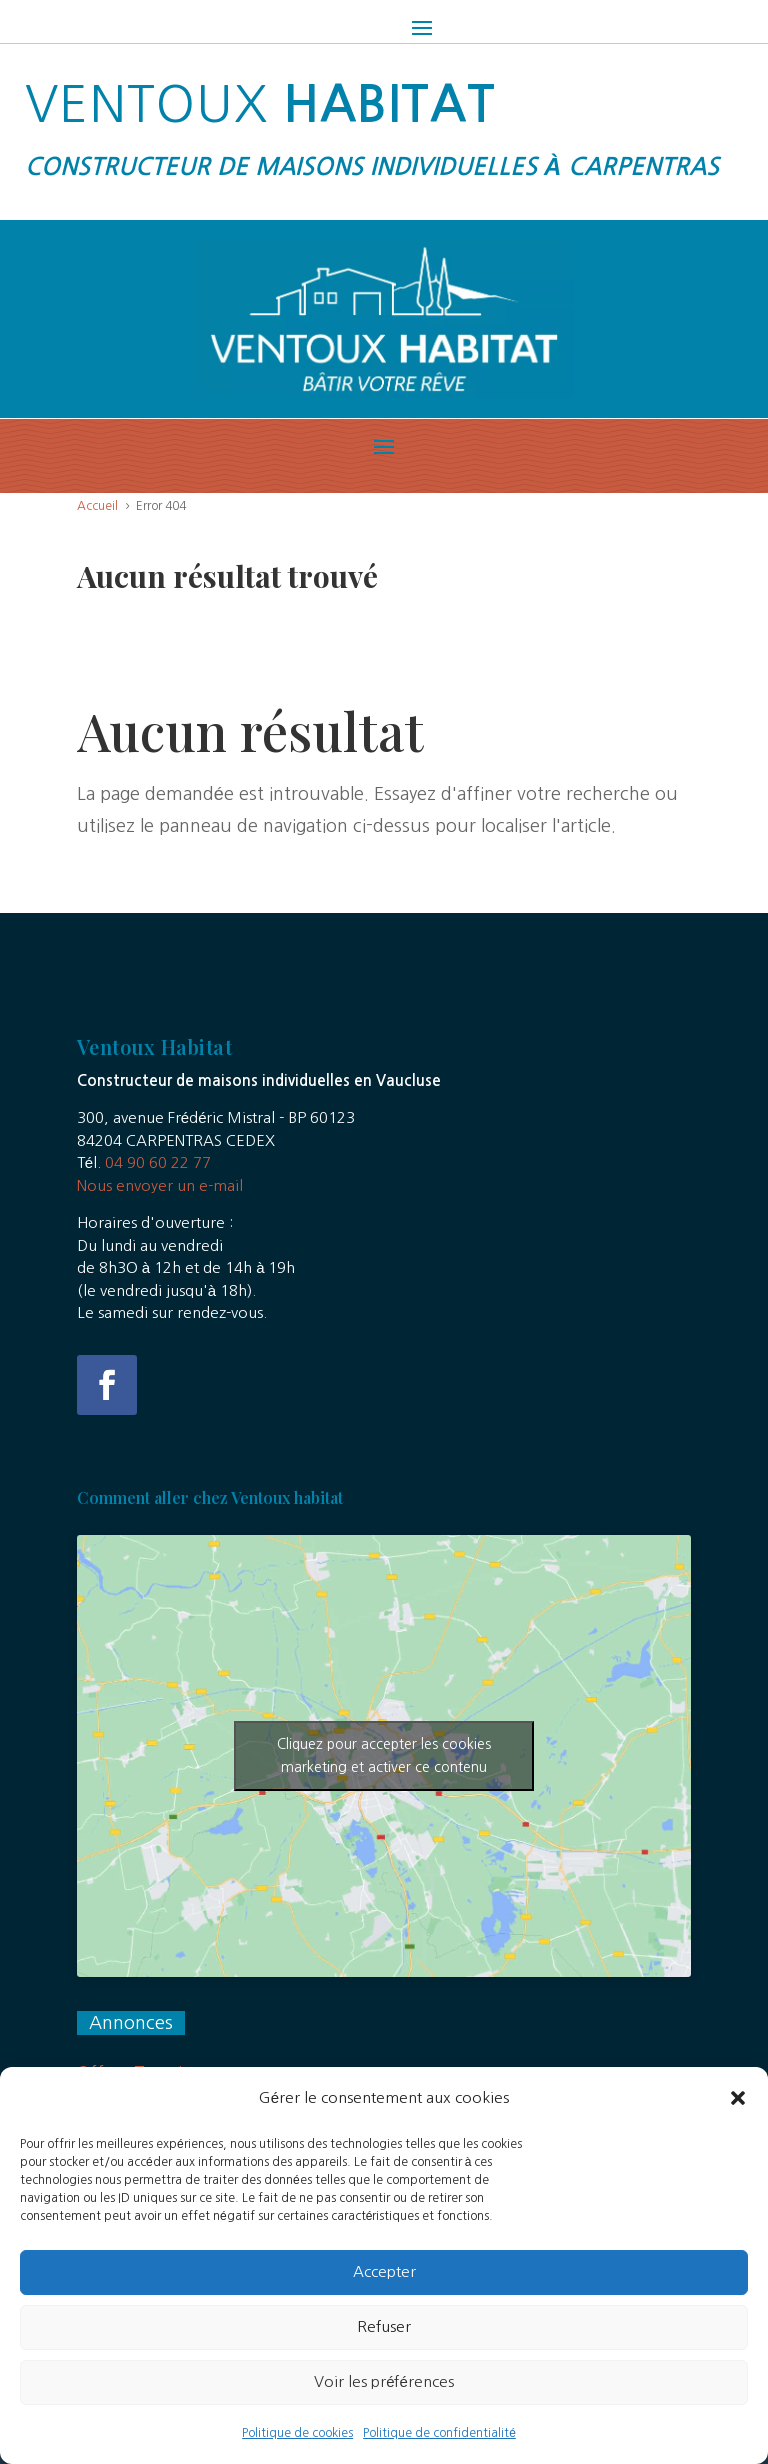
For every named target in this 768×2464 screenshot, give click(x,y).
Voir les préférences (384, 2411)
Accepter (384, 2301)
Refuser (384, 2356)
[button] (738, 2128)
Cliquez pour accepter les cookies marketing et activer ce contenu (384, 1755)
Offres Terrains (139, 2073)
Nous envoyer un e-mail (160, 1185)
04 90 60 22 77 (158, 1162)
